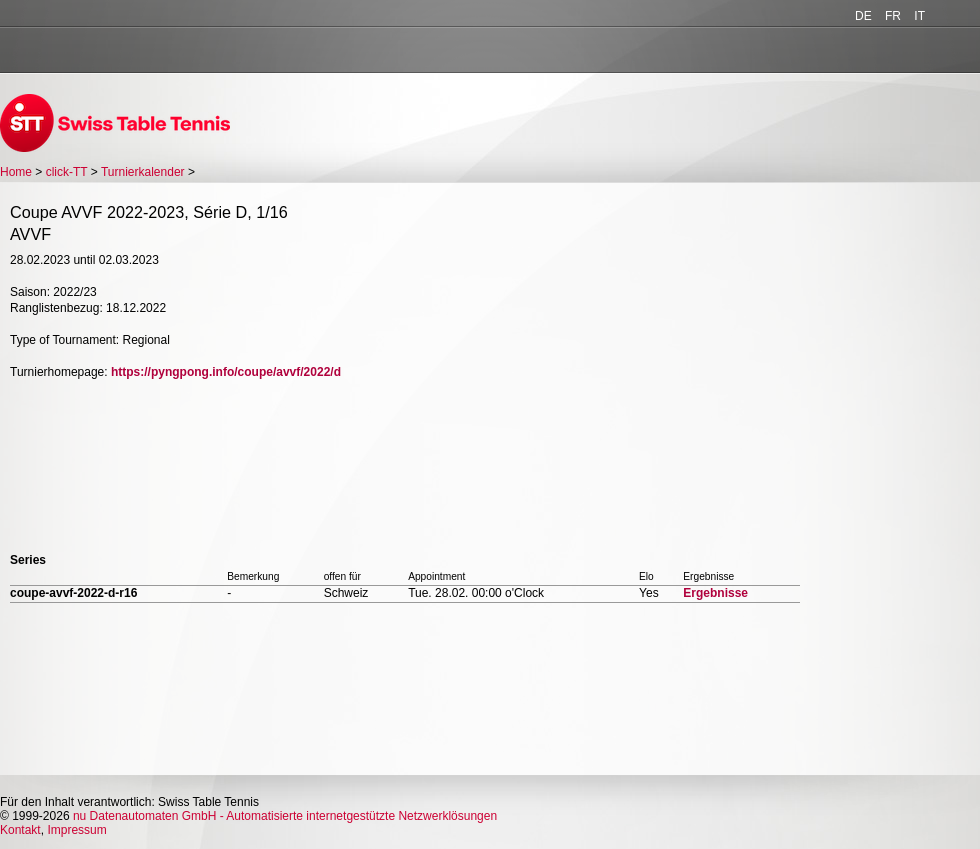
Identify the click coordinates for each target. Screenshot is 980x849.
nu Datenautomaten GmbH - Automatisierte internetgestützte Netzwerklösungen (285, 816)
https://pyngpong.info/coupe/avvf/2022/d (226, 372)
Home (16, 172)
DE (863, 16)
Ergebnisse (715, 593)
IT (919, 16)
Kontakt (20, 830)
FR (893, 16)
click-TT (67, 172)
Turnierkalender (143, 172)
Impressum (76, 830)
